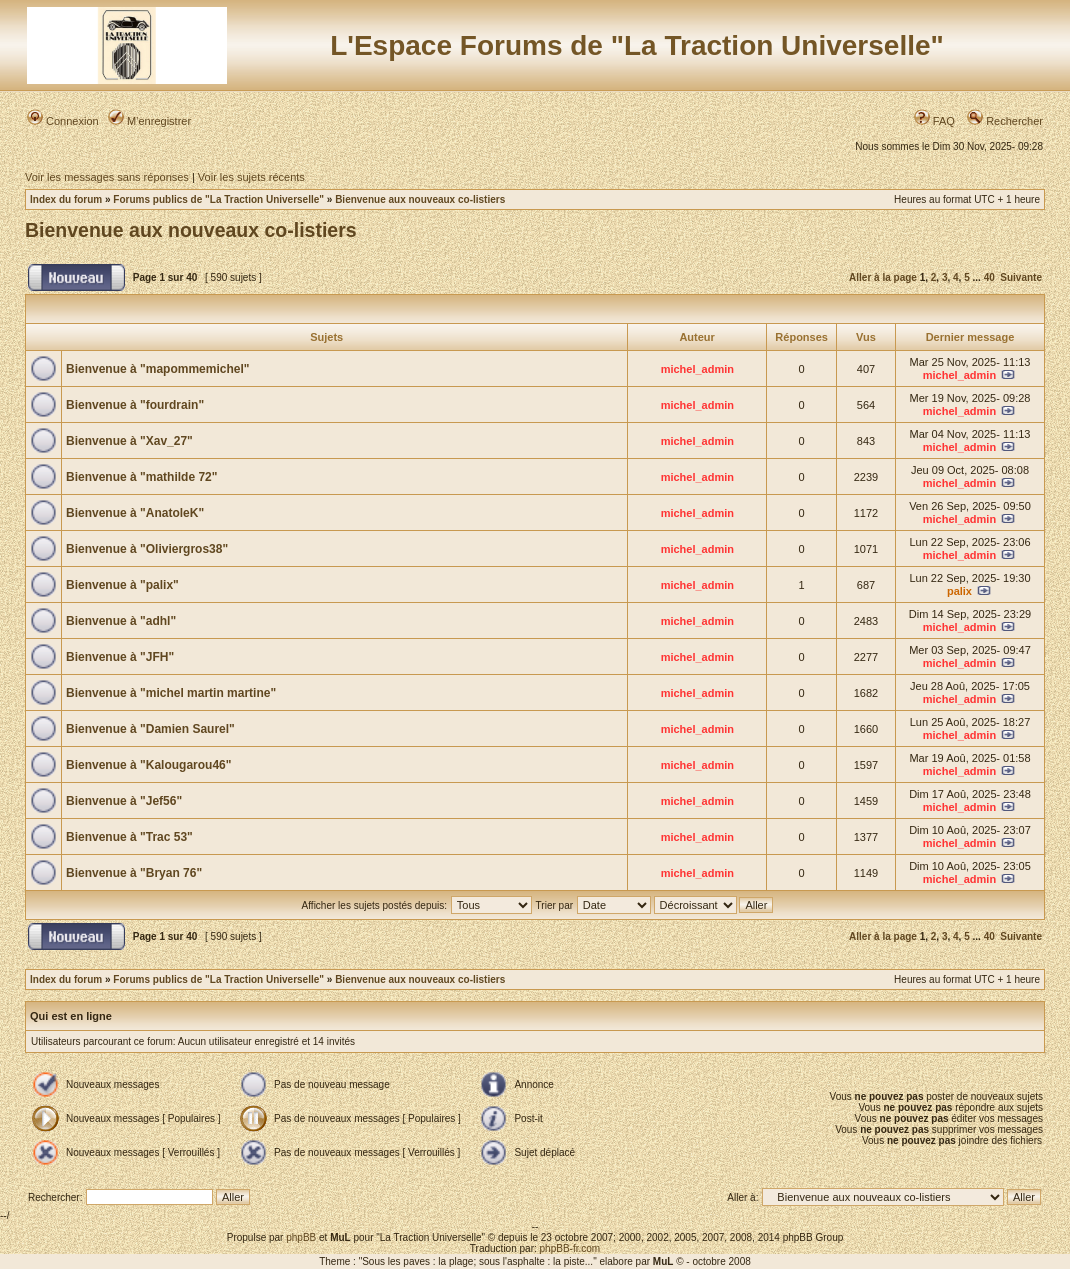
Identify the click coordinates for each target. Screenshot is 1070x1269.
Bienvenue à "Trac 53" (129, 837)
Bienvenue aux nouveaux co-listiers (420, 199)
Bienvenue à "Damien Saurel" (150, 729)
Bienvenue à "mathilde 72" (141, 477)
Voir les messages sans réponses (107, 177)
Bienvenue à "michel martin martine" (171, 693)
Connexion (63, 121)
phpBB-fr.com (570, 1248)
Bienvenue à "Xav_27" (129, 441)
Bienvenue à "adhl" (121, 621)
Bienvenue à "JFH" (120, 657)
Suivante (1021, 277)
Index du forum (66, 199)
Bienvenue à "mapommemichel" (157, 369)
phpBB (301, 1237)
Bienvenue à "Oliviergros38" (147, 549)
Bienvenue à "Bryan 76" (134, 873)
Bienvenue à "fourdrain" (135, 405)
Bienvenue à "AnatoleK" (135, 513)
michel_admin (697, 369)
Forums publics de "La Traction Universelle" (218, 199)
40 (989, 277)
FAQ (934, 121)
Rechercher (1005, 121)
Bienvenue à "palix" (122, 585)
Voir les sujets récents (251, 177)
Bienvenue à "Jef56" (124, 801)
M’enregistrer (149, 121)
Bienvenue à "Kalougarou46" (148, 765)
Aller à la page (883, 277)
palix (959, 591)
